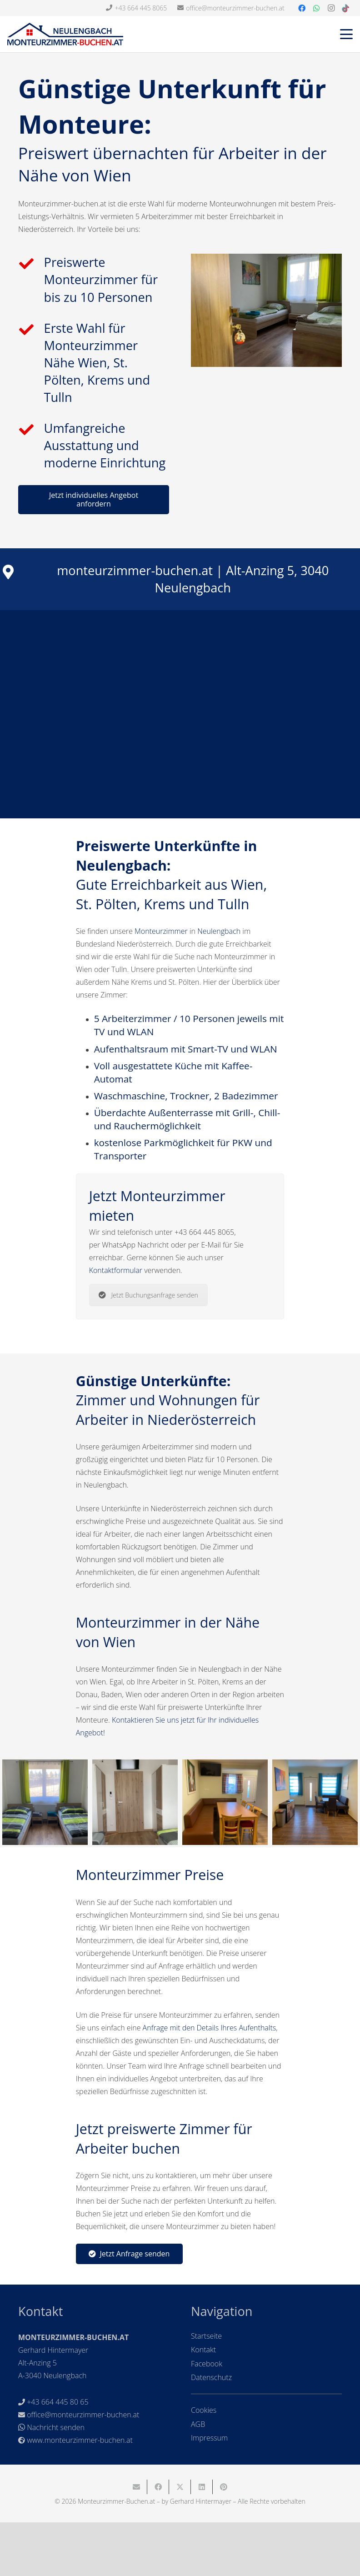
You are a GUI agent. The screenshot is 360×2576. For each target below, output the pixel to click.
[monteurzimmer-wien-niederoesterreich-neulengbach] (266, 310)
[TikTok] (345, 8)
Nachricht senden (56, 2427)
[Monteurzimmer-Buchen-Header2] (65, 34)
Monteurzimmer (161, 931)
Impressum (209, 2438)
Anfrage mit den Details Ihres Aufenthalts (209, 2028)
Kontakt (203, 2350)
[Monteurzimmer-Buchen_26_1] (135, 1802)
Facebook (206, 2364)
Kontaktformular (115, 1270)
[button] (346, 34)
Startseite (206, 2336)
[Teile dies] (158, 2487)
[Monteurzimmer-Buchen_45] (315, 1802)
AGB (198, 2424)
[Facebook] (302, 8)
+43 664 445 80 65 (57, 2402)
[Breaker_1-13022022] (45, 1802)
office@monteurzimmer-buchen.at (83, 2415)
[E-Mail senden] (136, 2487)
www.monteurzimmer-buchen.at (80, 2440)
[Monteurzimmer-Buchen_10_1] (225, 1802)
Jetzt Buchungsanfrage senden (148, 1295)
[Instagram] (331, 8)
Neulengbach (218, 931)
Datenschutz (211, 2377)
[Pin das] (224, 2487)
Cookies (203, 2410)
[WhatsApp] (316, 8)
